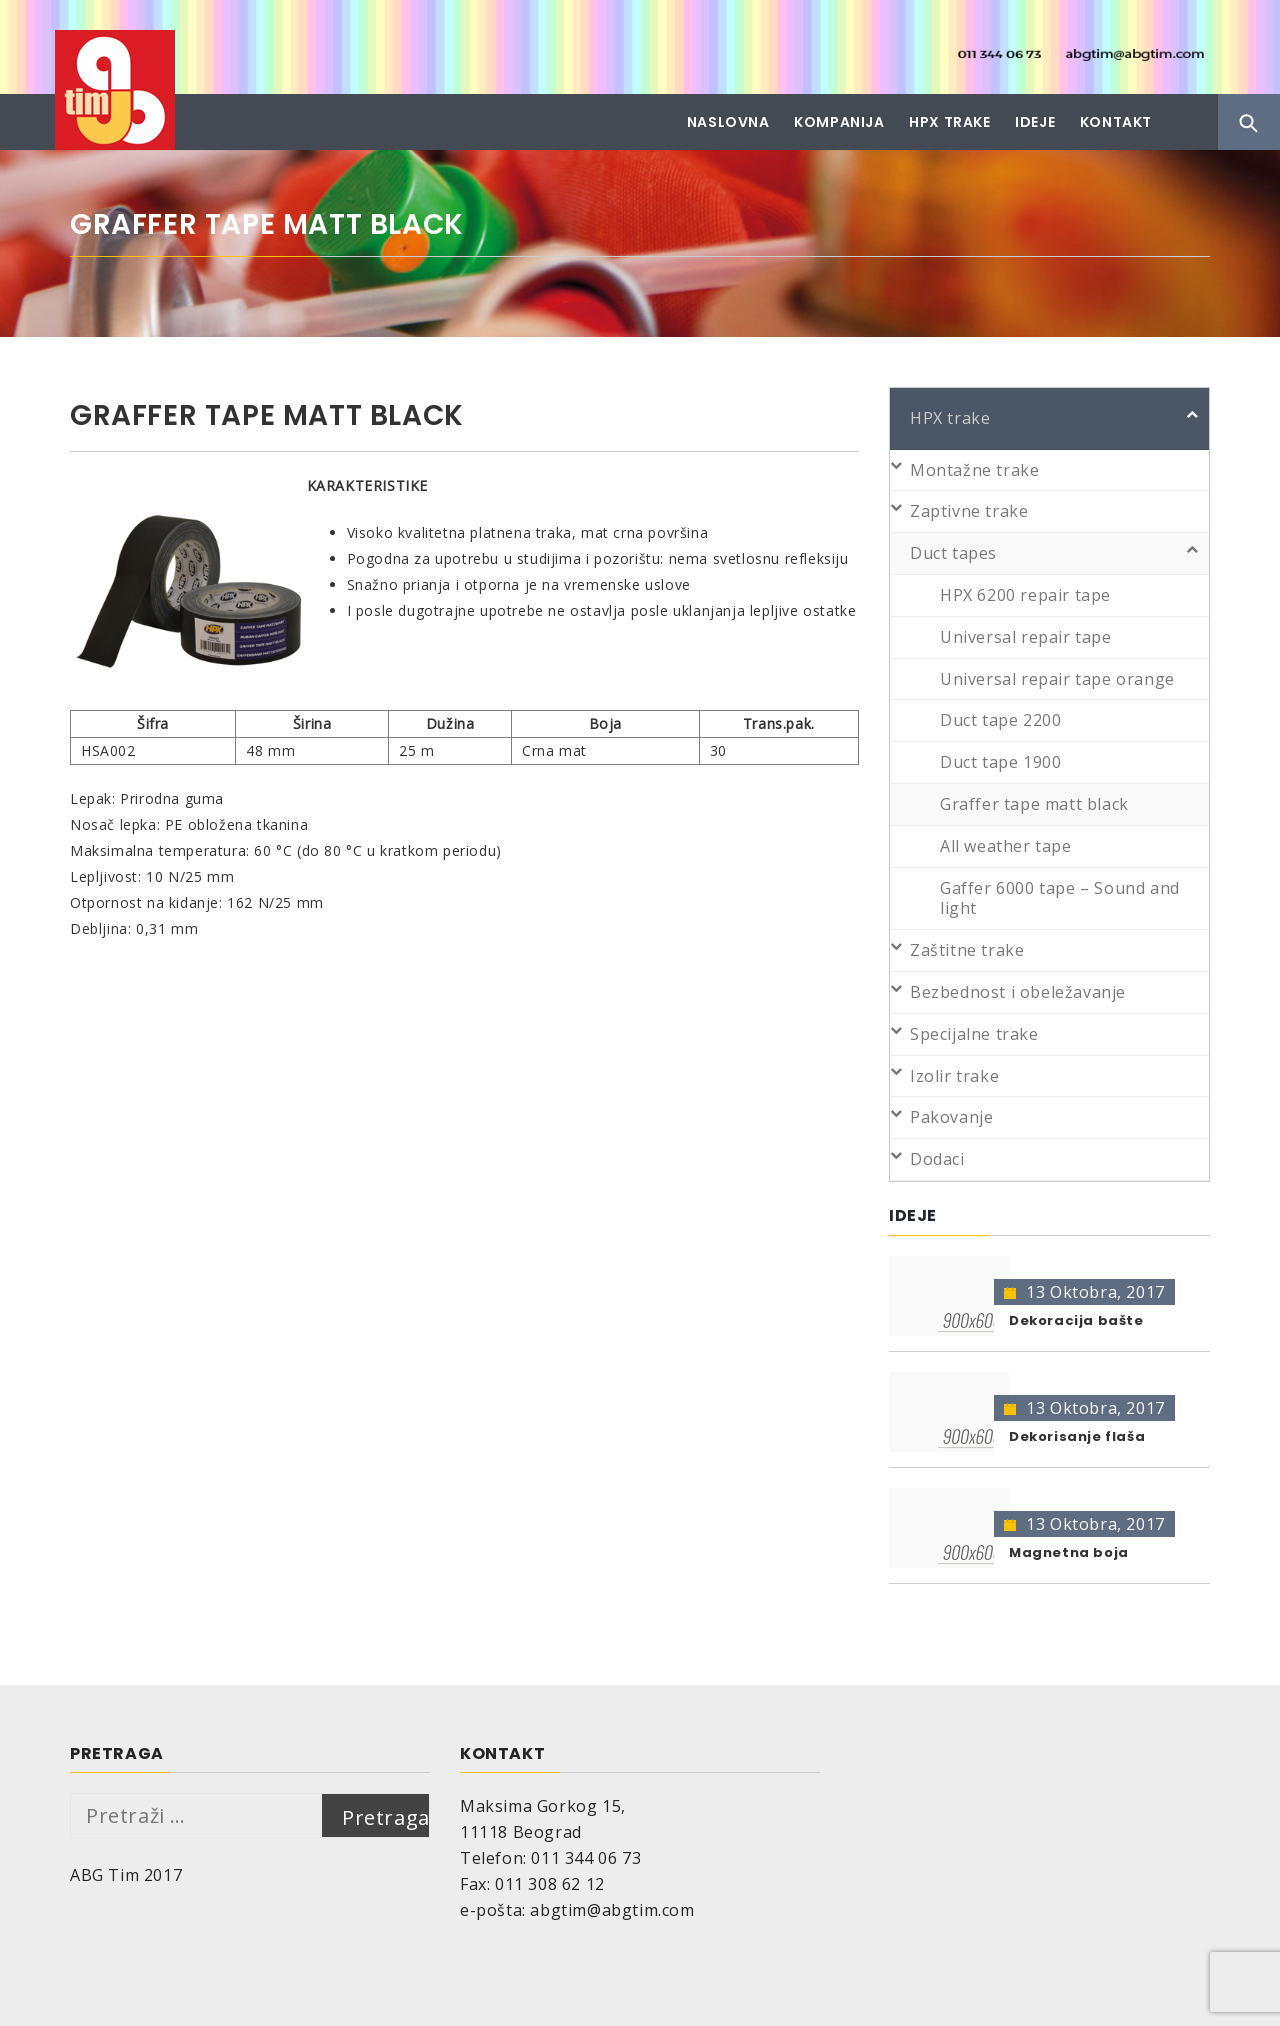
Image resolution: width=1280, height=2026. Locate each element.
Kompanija (839, 122)
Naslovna (728, 122)
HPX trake (949, 122)
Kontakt (1116, 122)
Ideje (1035, 122)
